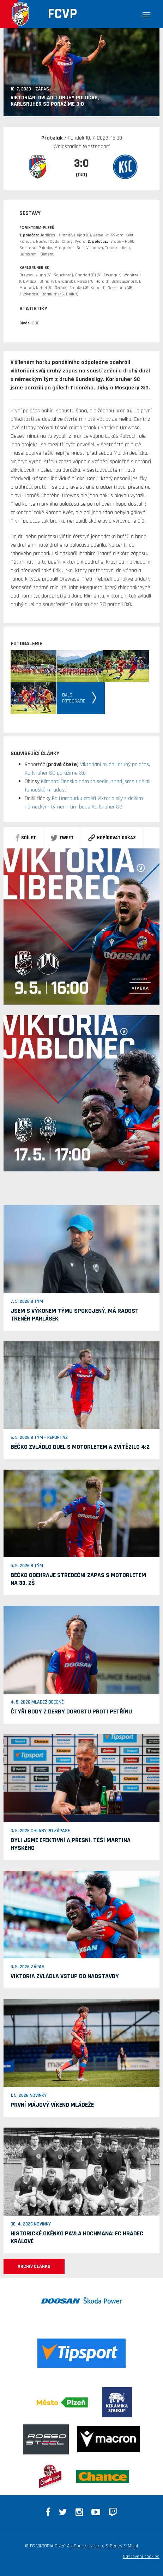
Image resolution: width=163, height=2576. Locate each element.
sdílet (26, 838)
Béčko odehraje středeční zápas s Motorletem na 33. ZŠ (78, 1579)
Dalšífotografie (73, 698)
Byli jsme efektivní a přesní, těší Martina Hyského (71, 1844)
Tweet (62, 838)
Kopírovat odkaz (112, 838)
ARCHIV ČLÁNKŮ (34, 2266)
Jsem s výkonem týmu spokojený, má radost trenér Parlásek (75, 1315)
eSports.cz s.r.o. (87, 2546)
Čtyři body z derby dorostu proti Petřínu (71, 1711)
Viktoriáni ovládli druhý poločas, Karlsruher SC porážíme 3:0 (55, 101)
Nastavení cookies (141, 2556)
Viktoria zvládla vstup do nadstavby (65, 1976)
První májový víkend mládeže (52, 2105)
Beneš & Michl (124, 2546)
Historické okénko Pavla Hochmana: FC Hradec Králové (77, 2237)
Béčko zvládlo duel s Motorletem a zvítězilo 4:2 (80, 1447)
